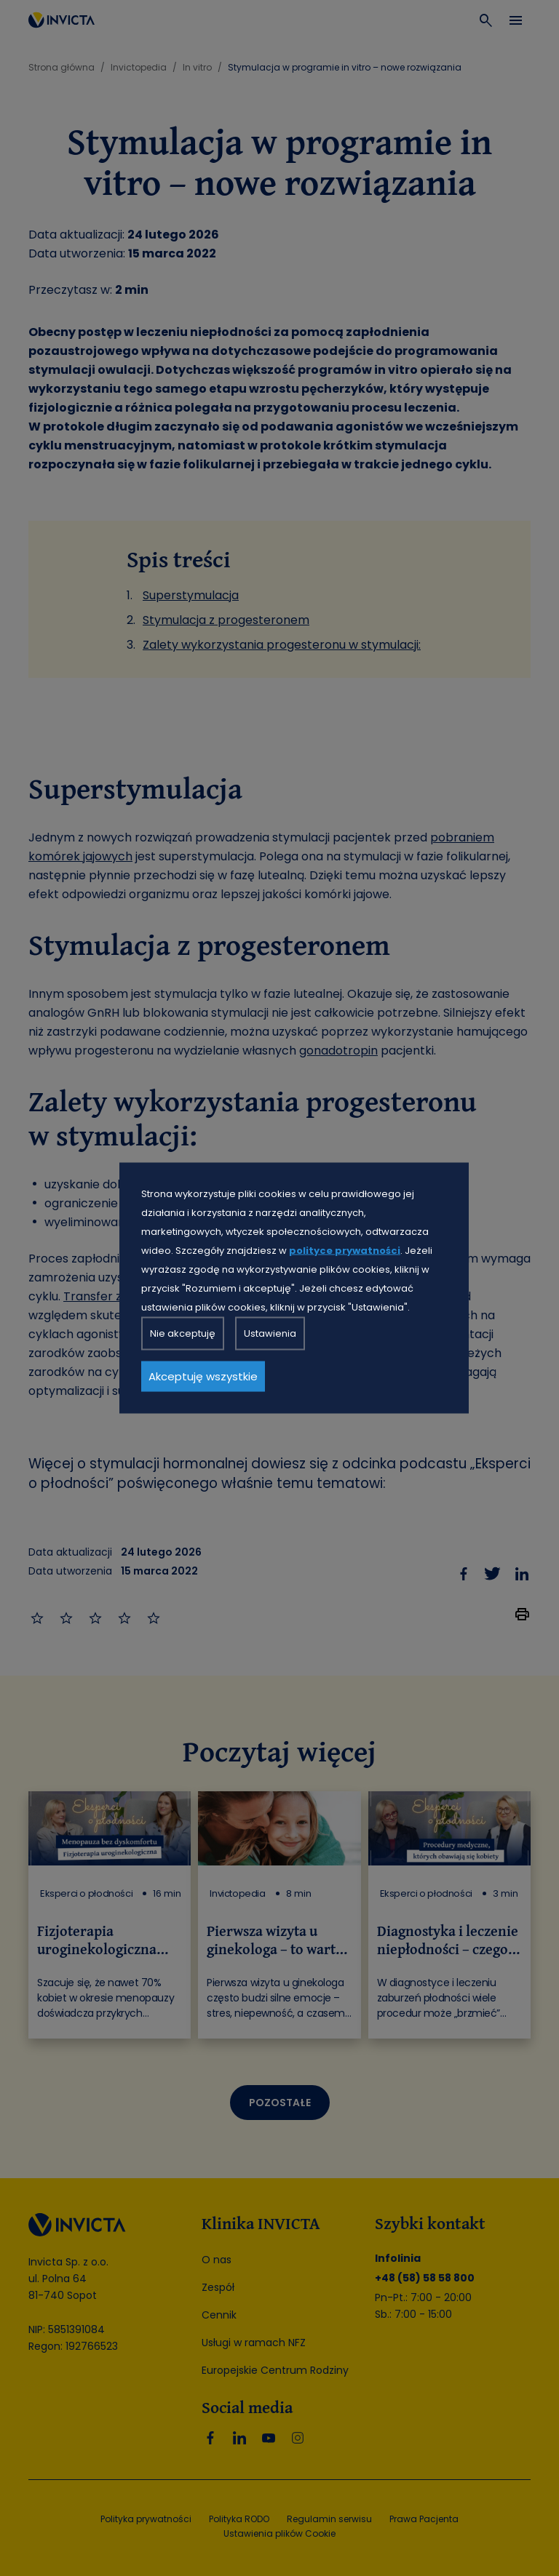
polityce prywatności (344, 1250)
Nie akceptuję (182, 1333)
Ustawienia (270, 1333)
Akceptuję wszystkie (203, 1376)
